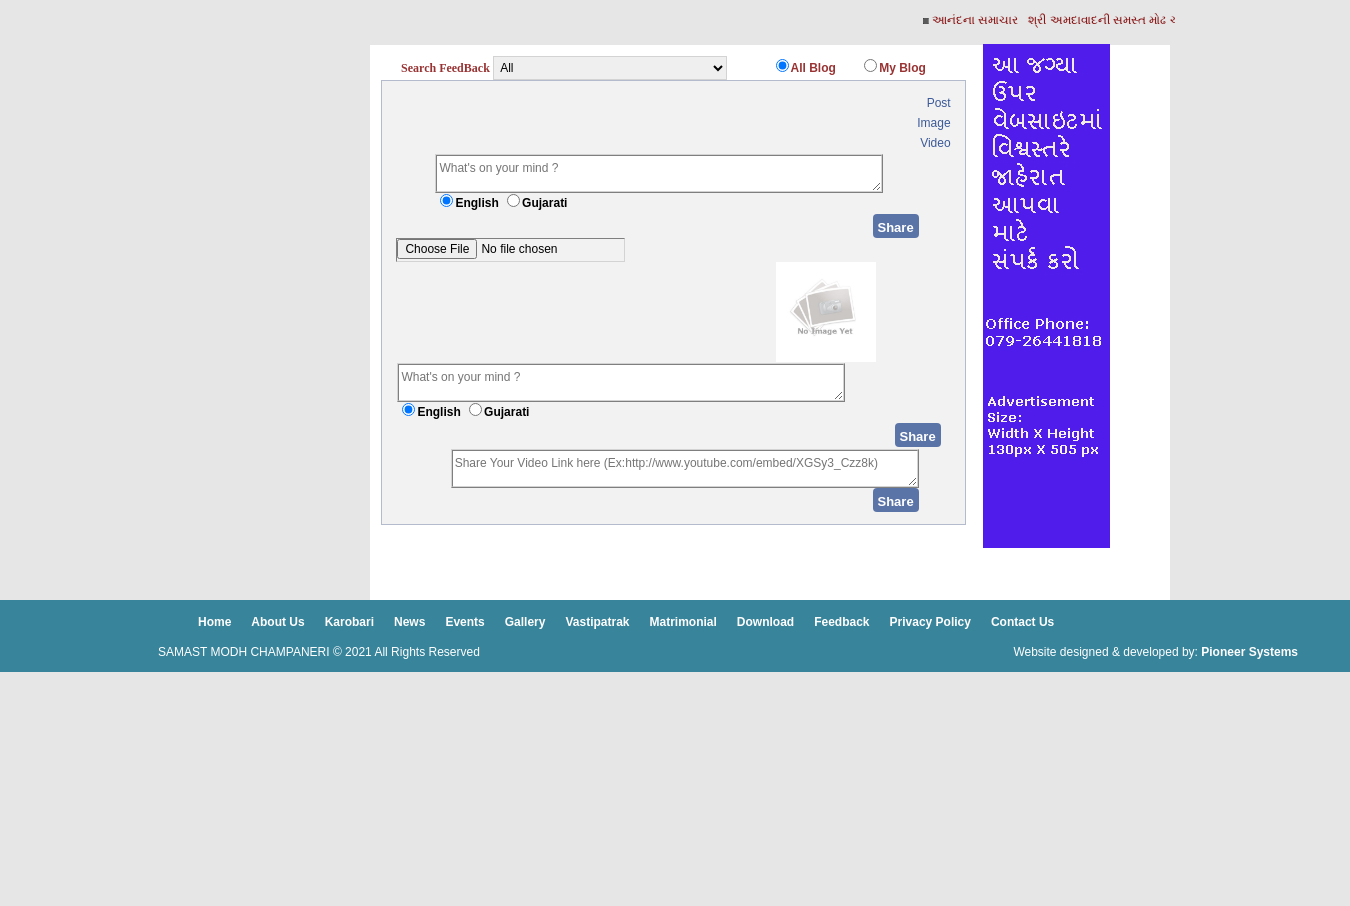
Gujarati (544, 203)
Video (935, 143)
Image (933, 123)
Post (939, 103)
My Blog (902, 68)
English (476, 203)
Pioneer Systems (1249, 652)
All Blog (813, 68)
